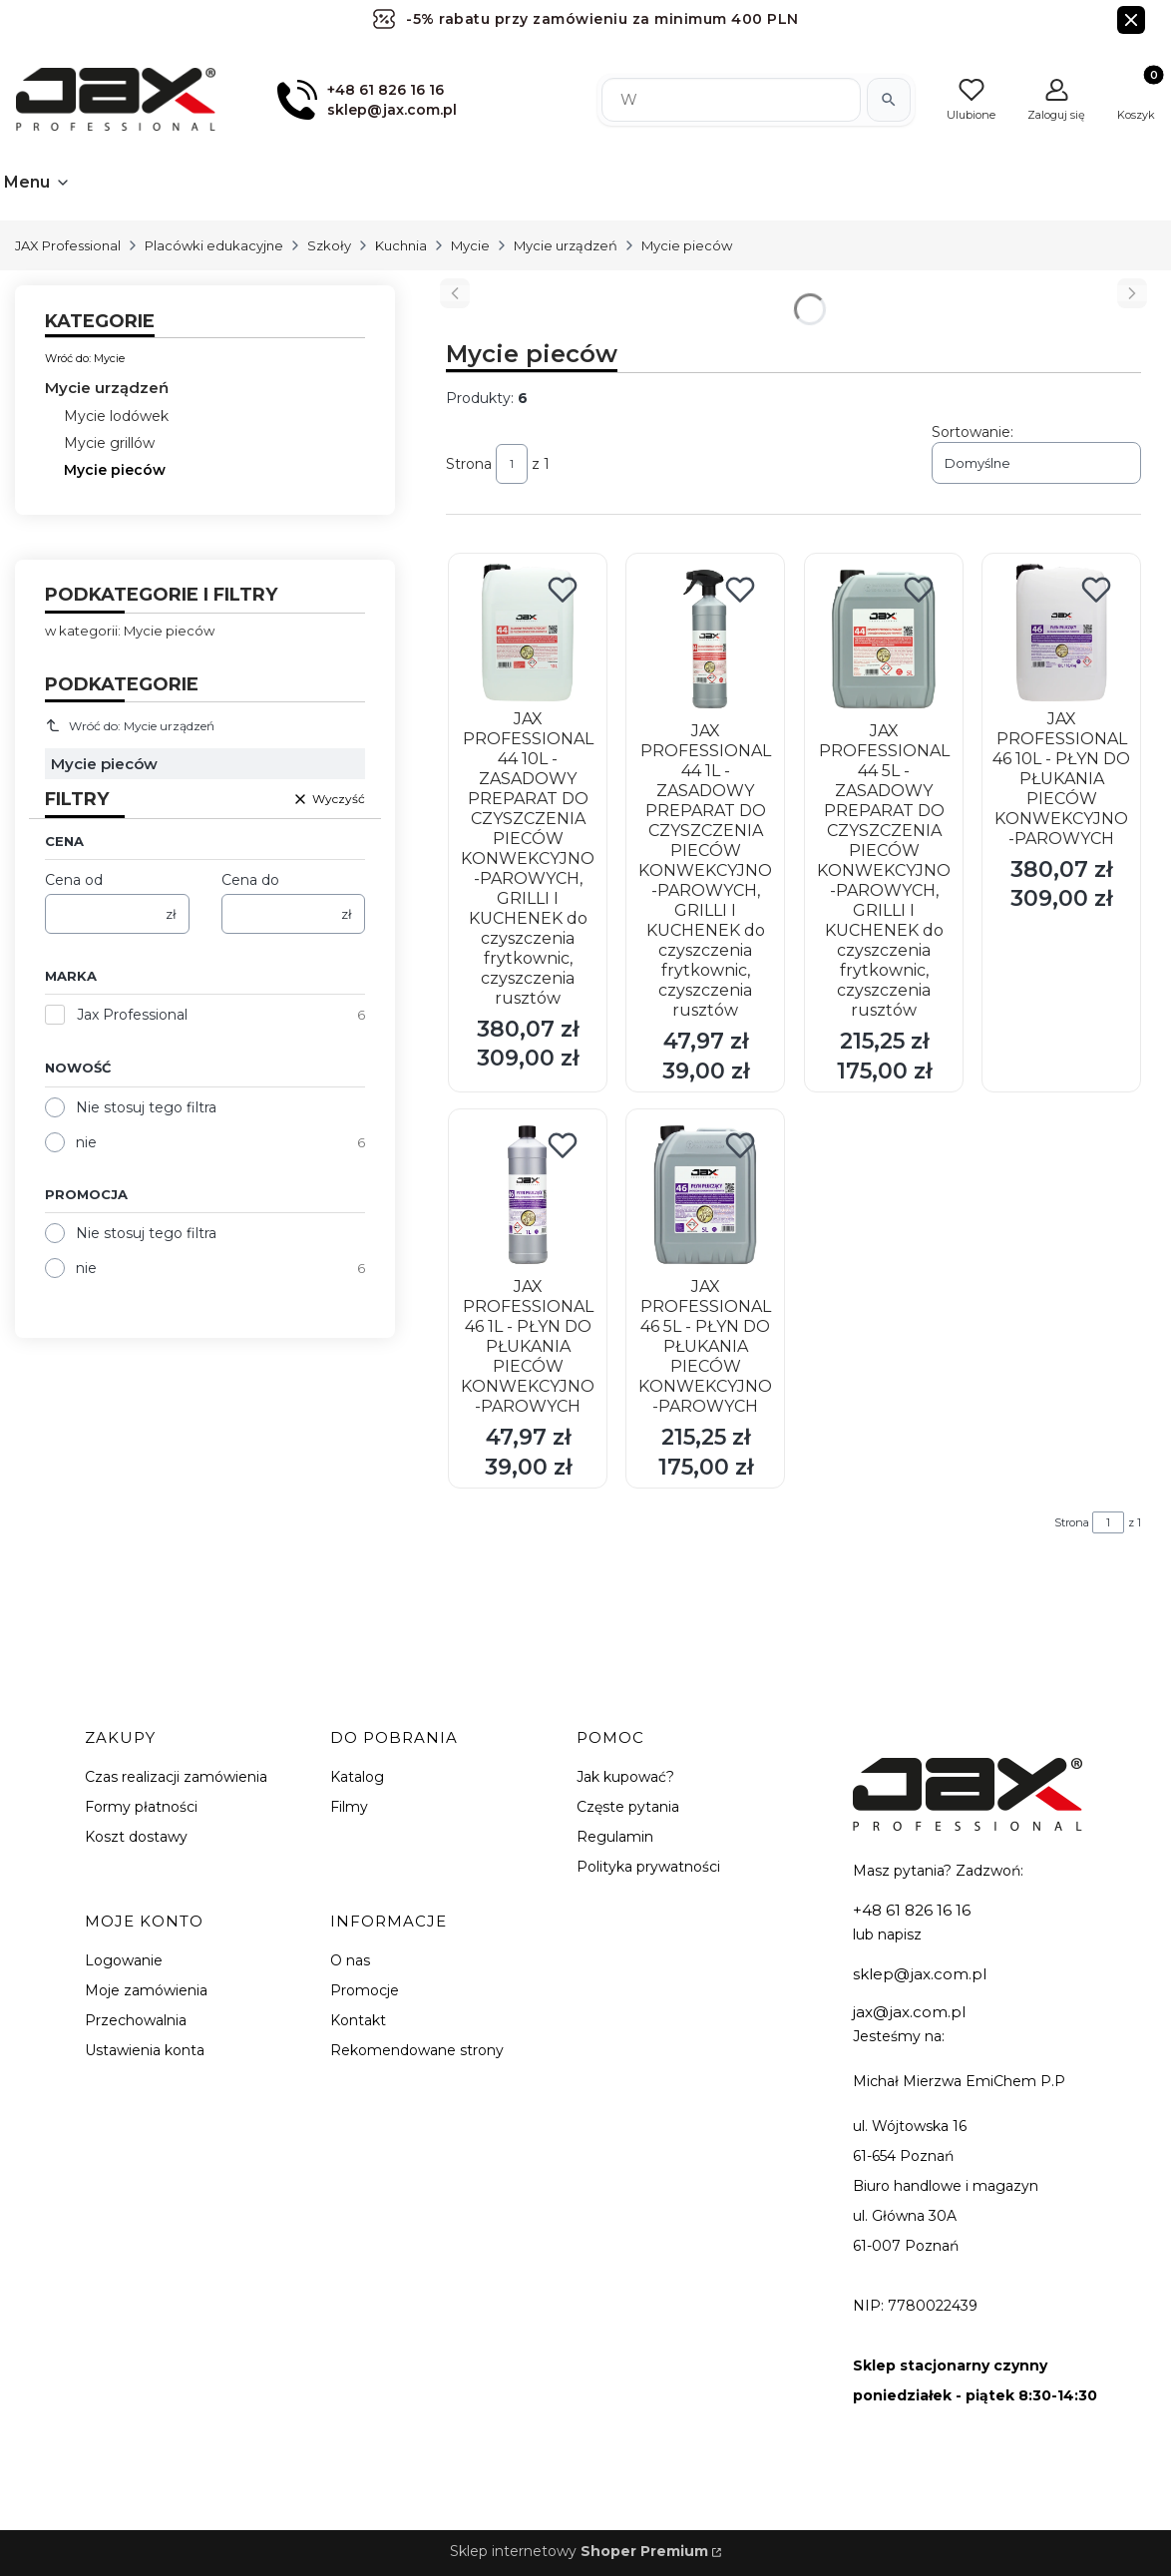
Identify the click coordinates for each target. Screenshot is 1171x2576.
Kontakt (358, 2020)
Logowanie (124, 1960)
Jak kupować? (625, 1777)
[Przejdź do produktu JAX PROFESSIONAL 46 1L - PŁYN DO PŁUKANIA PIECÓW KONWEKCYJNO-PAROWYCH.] (527, 1194)
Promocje (364, 1990)
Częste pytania (628, 1807)
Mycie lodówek (116, 416)
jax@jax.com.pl (909, 2011)
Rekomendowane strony (417, 2050)
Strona (469, 464)
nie (86, 1142)
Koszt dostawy (136, 1837)
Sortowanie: (972, 432)
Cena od (74, 880)
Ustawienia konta (144, 2050)
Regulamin (615, 1837)
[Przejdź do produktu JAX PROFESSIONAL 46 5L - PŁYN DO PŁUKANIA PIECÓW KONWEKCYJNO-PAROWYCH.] (705, 1194)
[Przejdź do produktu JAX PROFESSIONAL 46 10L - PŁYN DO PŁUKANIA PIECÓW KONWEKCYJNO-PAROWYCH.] (1061, 632)
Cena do (250, 880)
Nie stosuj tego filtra (146, 1107)
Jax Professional (132, 1015)
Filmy (349, 1807)
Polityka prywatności (648, 1867)
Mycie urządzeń (565, 245)
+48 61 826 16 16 (912, 1910)
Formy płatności (141, 1807)
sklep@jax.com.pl (919, 1973)
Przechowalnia (136, 2020)
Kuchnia (401, 245)
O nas (350, 1960)
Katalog (357, 1777)
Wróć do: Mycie (85, 358)
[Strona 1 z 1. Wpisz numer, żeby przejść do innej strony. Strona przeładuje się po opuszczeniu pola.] (512, 464)
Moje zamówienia (146, 1990)
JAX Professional (68, 245)
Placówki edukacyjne (214, 245)
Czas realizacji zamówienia (176, 1777)
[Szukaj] (889, 100)
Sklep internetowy (579, 2551)
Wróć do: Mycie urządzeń (129, 725)
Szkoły (329, 245)
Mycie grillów (109, 443)
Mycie (470, 245)
